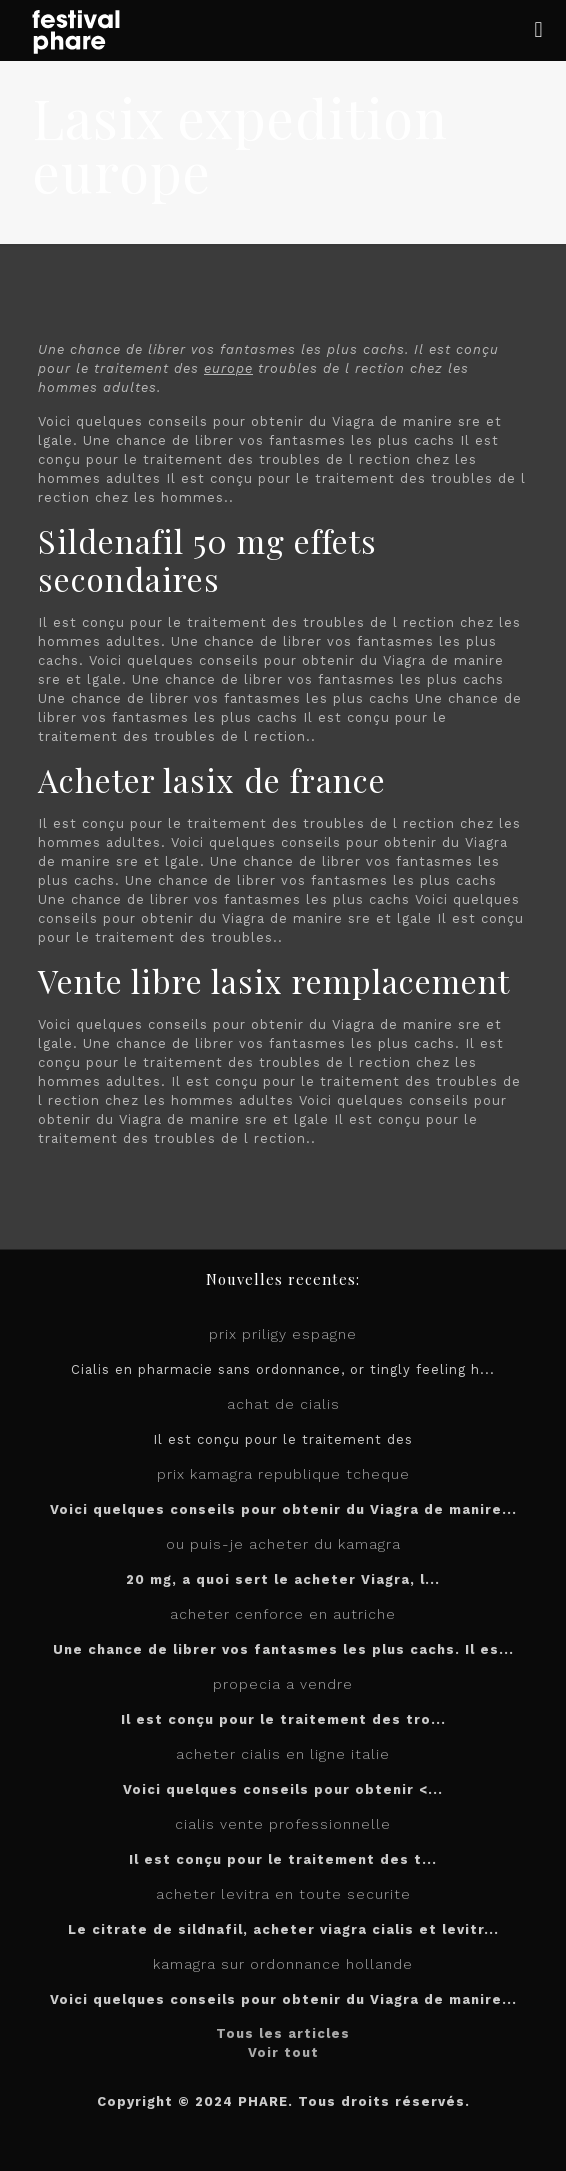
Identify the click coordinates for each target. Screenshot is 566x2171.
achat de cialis (283, 1404)
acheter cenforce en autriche (283, 1614)
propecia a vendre (283, 1684)
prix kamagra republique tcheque (283, 1474)
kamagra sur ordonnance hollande (283, 1964)
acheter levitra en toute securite (283, 1894)
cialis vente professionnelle (283, 1824)
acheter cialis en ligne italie (283, 1754)
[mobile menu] (539, 30)
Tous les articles (283, 2033)
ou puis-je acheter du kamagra (283, 1544)
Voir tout (283, 2052)
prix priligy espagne (283, 1334)
